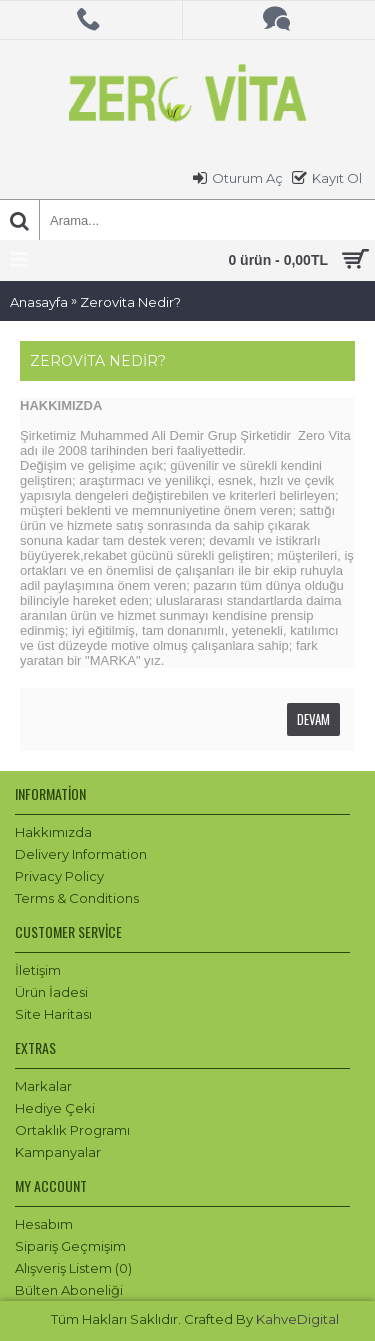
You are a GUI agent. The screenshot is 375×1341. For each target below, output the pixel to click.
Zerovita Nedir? (130, 302)
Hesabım (44, 1224)
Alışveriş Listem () (73, 1268)
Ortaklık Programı (72, 1130)
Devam (313, 719)
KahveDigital (297, 1319)
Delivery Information (81, 854)
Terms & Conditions (77, 898)
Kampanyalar (58, 1152)
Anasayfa (39, 302)
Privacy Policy (59, 876)
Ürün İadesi (51, 992)
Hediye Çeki (55, 1108)
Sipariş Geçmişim (70, 1246)
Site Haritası (53, 1014)
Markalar (43, 1086)
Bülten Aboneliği (69, 1290)
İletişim (38, 970)
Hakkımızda (53, 832)
